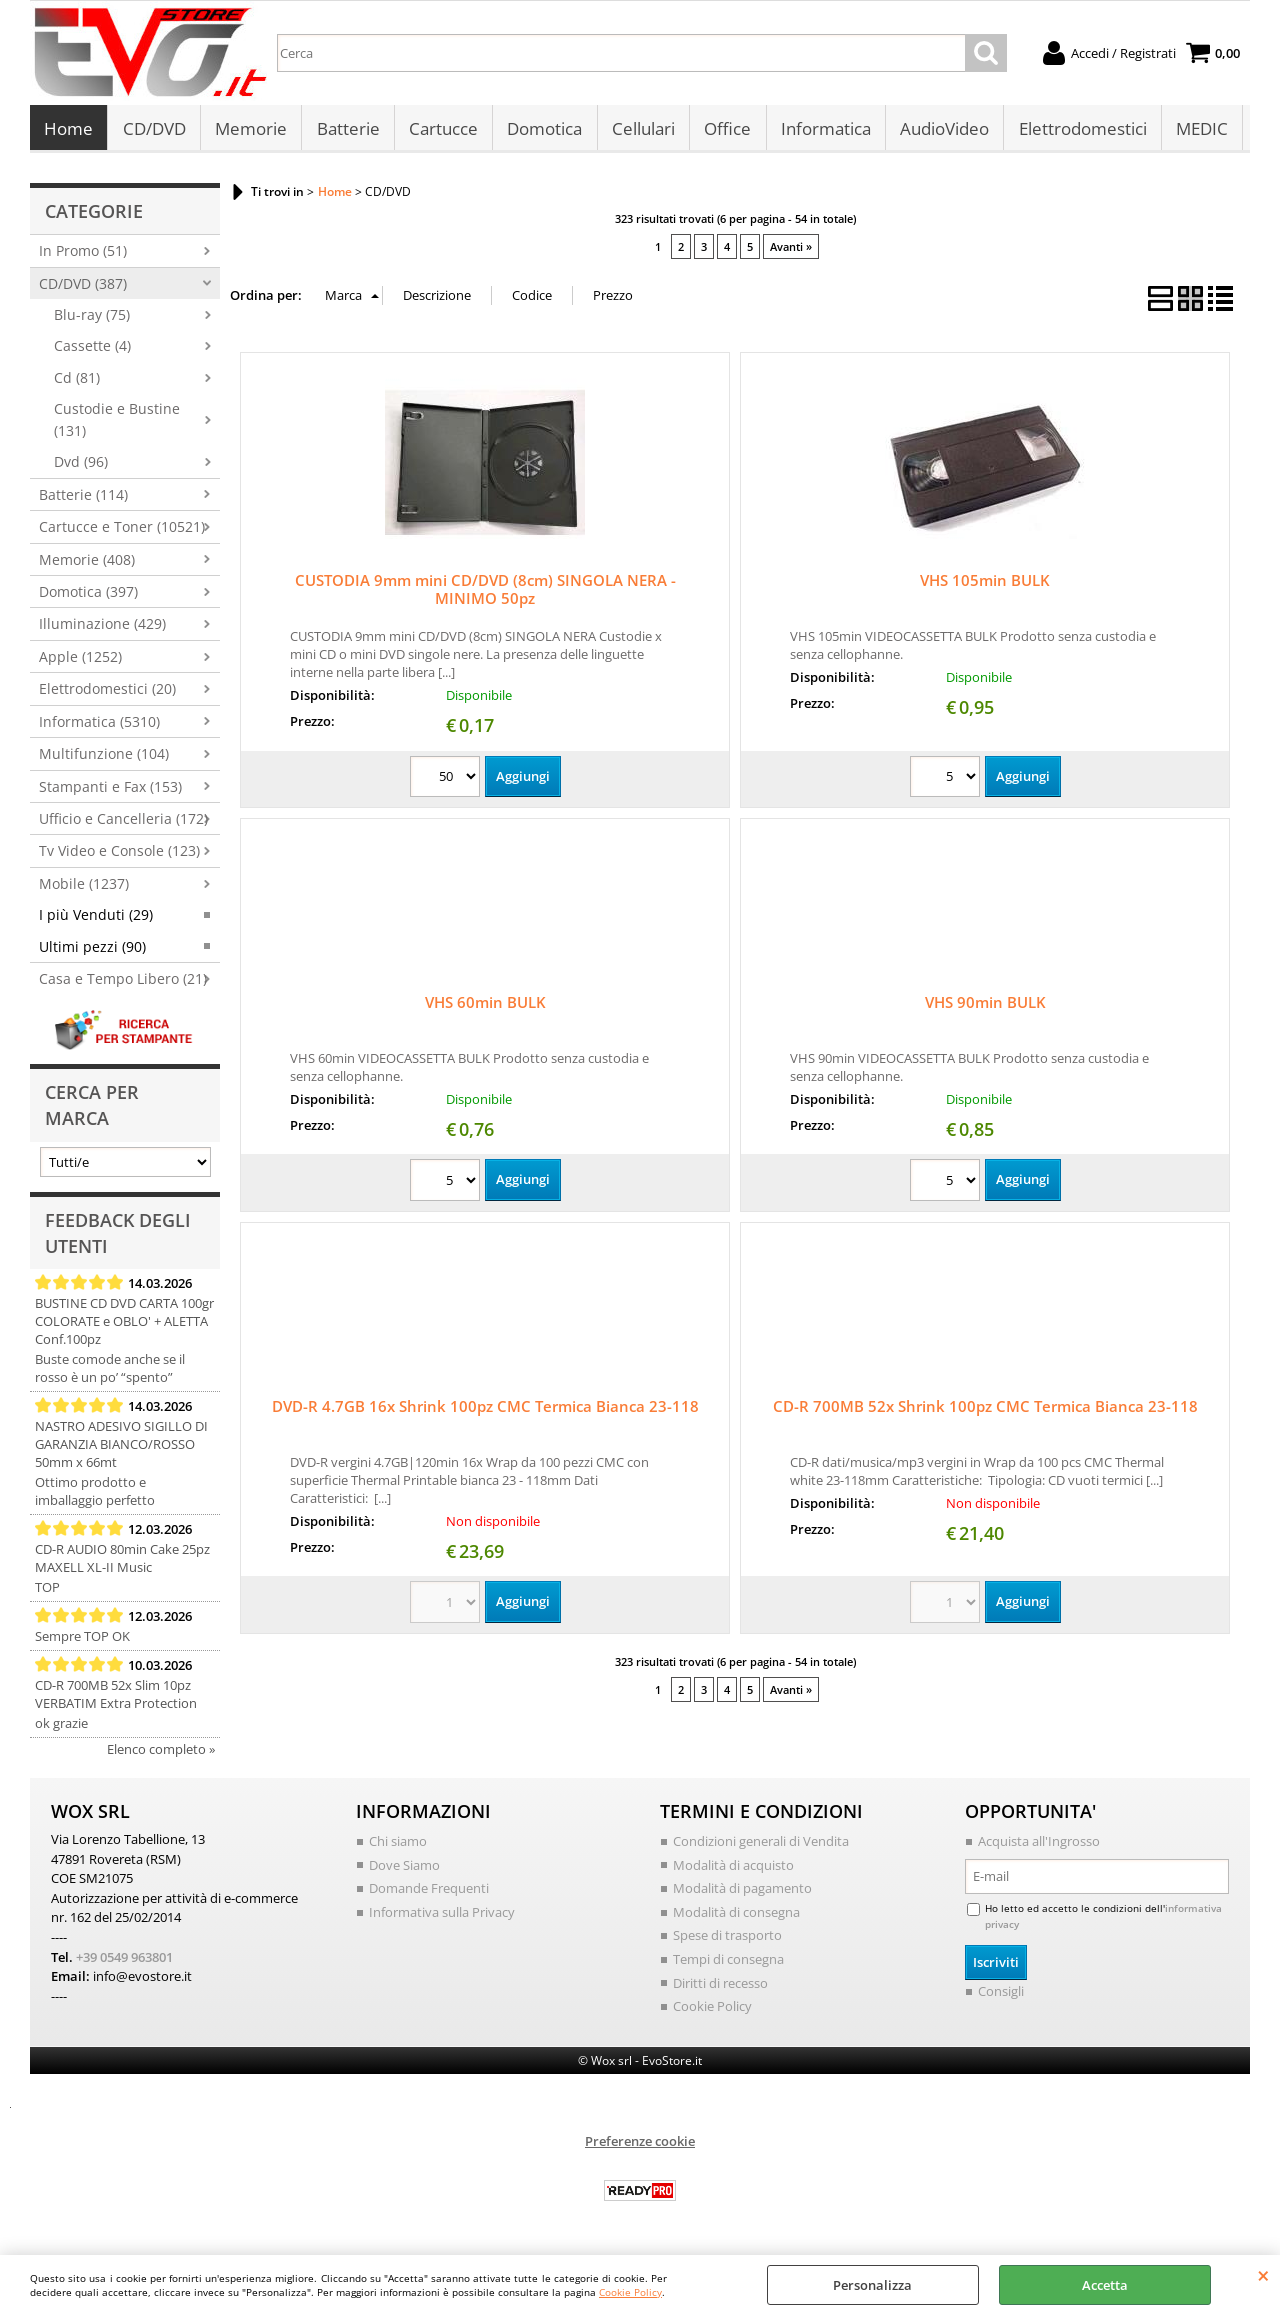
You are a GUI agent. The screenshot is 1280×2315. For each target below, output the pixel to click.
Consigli (1001, 1996)
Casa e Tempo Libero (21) (123, 984)
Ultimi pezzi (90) (92, 951)
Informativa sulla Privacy (442, 1917)
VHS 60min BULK (485, 1008)
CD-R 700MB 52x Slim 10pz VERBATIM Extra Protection (116, 1700)
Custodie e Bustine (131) (117, 425)
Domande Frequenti (429, 1894)
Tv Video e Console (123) (119, 856)
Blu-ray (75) (92, 320)
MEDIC (1197, 131)
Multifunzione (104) (104, 759)
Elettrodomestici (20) (107, 694)
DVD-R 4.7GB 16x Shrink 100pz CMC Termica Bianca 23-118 (485, 1412)
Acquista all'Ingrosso (1039, 1847)
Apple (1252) (80, 661)
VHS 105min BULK (985, 586)
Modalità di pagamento (742, 1894)
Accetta (1105, 2285)
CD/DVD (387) (83, 288)
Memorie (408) (87, 564)
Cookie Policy (630, 2292)
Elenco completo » (161, 1755)
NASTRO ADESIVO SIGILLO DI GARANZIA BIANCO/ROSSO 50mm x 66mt (121, 1450)
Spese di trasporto (727, 1941)
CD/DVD (153, 131)
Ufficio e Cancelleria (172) (123, 824)
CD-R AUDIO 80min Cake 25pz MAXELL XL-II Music (122, 1564)
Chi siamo (398, 1847)
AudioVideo (940, 131)
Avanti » (791, 251)
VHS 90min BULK (985, 1008)
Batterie (346, 131)
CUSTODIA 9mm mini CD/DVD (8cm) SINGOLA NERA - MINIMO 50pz (485, 595)
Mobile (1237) (84, 888)
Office (724, 131)
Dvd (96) (81, 467)
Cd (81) (77, 382)
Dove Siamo (404, 1870)
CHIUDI (1263, 2275)
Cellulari (640, 131)
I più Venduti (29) (96, 920)
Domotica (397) (88, 596)
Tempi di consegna (728, 1964)
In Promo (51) (83, 256)
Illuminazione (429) (102, 629)
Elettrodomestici (1078, 131)
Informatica (822, 131)
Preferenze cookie (640, 2146)
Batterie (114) (83, 499)
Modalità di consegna (736, 1917)
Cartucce (441, 131)
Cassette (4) (92, 351)
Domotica (542, 131)
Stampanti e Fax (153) (110, 791)
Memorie (250, 131)
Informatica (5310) (99, 726)
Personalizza (872, 2285)
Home (68, 131)
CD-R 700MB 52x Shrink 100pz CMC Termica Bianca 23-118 (985, 1412)
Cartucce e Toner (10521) (122, 532)
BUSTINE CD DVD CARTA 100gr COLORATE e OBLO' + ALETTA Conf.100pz (124, 1327)
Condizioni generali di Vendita (761, 1847)
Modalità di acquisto (733, 1870)
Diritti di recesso (720, 1988)
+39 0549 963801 (124, 1962)
